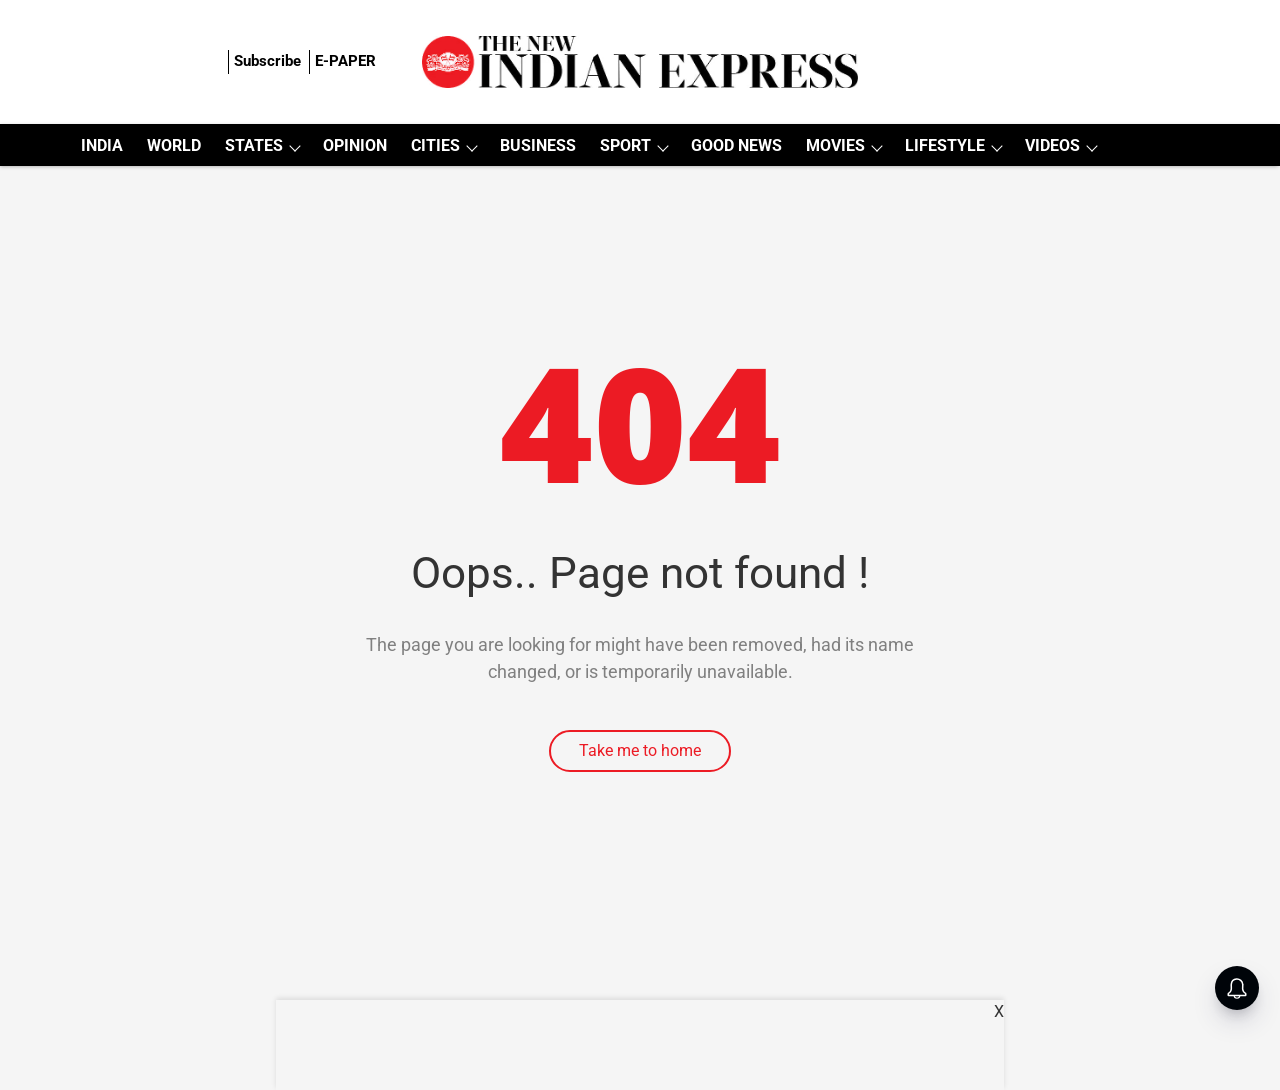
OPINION (355, 145)
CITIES (435, 145)
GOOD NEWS (736, 145)
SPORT (625, 145)
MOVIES (835, 145)
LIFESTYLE (945, 145)
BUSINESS (538, 145)
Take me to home (640, 750)
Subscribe (267, 61)
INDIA (102, 145)
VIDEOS (1052, 145)
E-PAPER (345, 61)
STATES (254, 145)
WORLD (174, 145)
